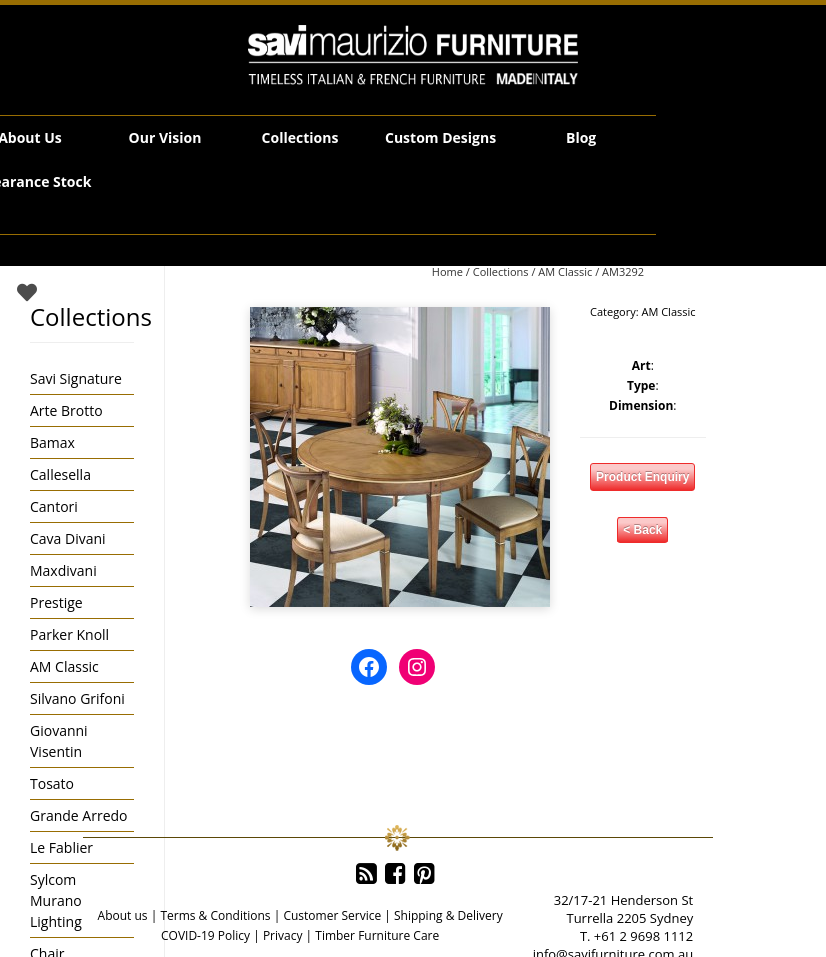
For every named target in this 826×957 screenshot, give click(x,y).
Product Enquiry (642, 477)
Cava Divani (68, 538)
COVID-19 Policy (205, 935)
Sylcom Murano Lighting (56, 900)
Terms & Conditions (215, 915)
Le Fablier (61, 847)
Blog (581, 137)
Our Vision (165, 137)
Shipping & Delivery (448, 915)
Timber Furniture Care (377, 935)
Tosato (52, 783)
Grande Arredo (78, 815)
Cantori (54, 506)
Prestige (56, 602)
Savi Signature (76, 378)
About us (123, 915)
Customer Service (332, 915)
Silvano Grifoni (77, 698)
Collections (300, 137)
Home (447, 271)
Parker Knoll (69, 634)
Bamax (52, 442)
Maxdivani (63, 570)
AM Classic (565, 271)
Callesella (60, 474)
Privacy (283, 935)
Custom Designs (440, 137)
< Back (642, 530)
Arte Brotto (66, 410)
